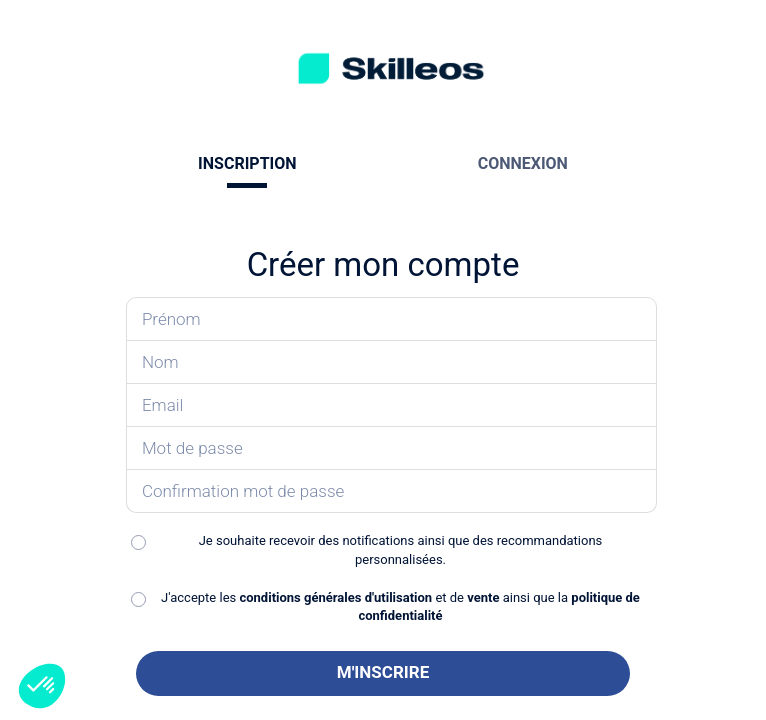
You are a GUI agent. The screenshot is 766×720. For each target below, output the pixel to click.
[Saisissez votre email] (391, 405)
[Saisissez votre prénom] (391, 319)
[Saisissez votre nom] (391, 362)
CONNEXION (523, 163)
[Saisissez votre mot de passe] (391, 448)
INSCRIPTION (247, 163)
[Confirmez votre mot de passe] (391, 491)
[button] (42, 686)
